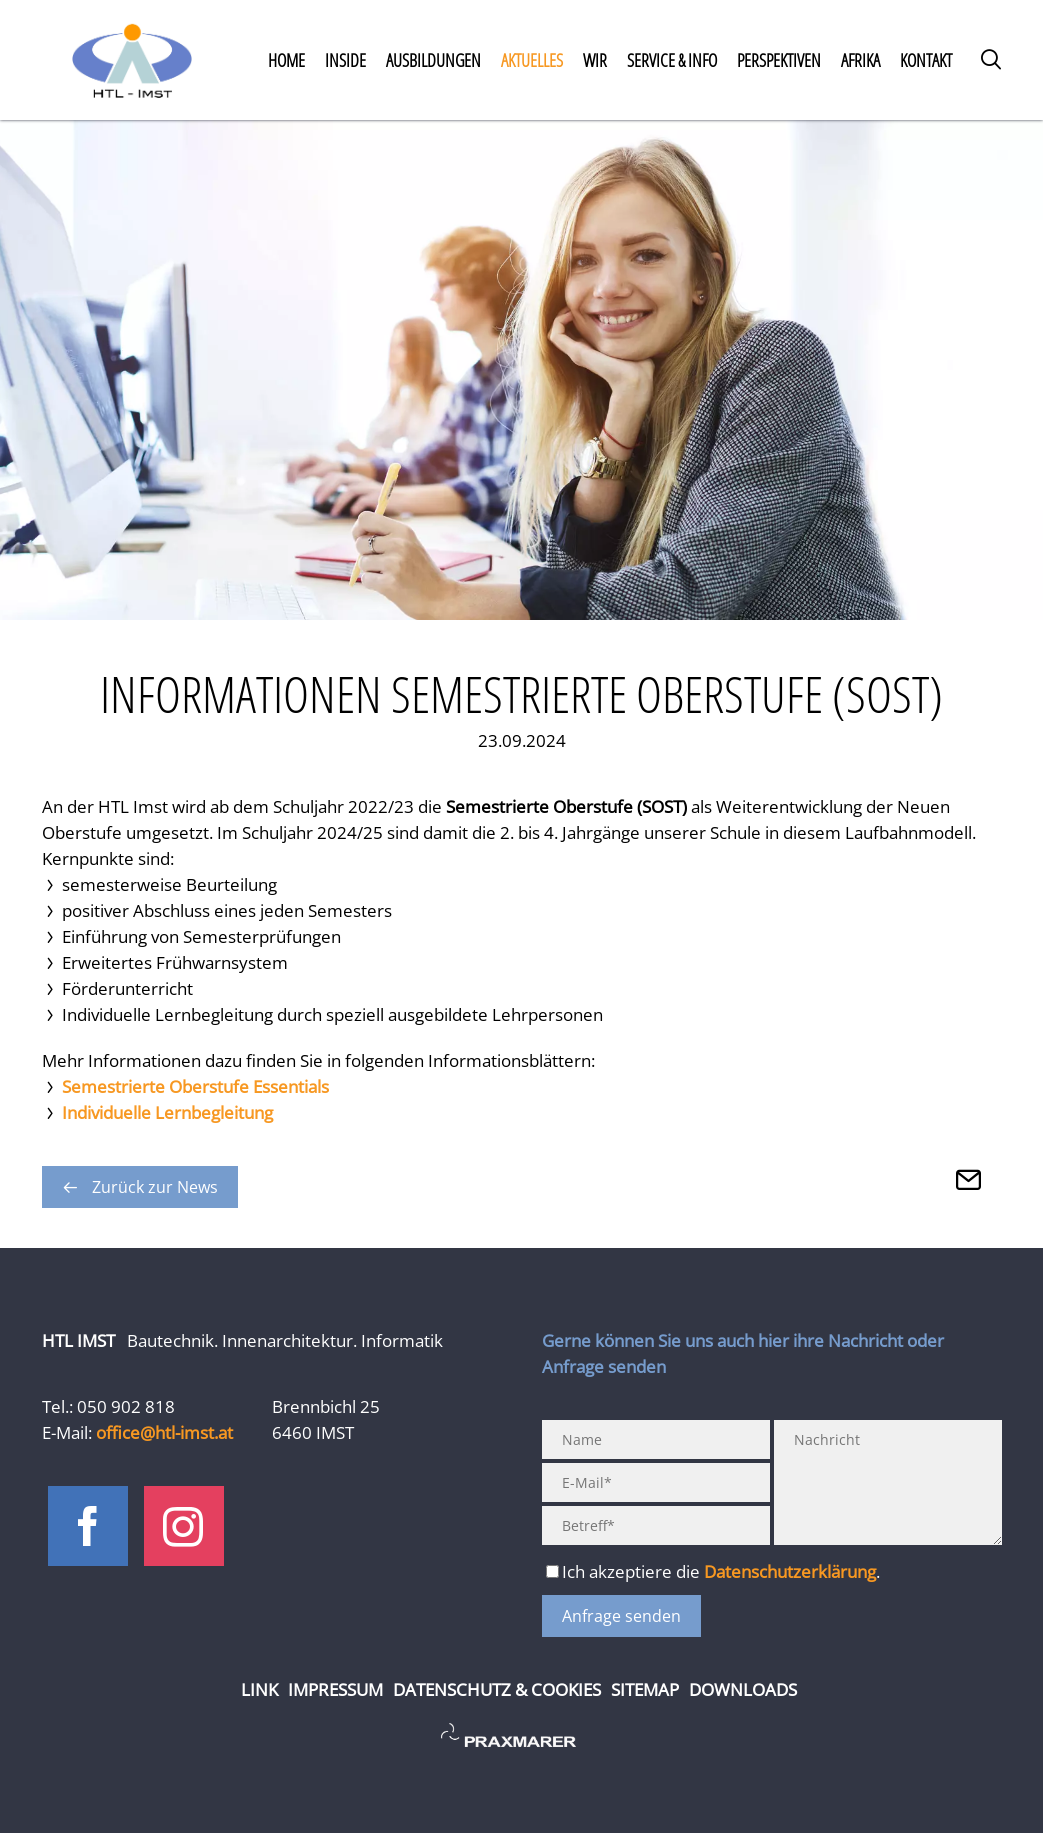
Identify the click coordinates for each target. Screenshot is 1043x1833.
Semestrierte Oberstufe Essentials (195, 1086)
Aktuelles (532, 60)
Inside (345, 60)
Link (259, 1689)
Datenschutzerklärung (790, 1571)
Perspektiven (779, 60)
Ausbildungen (433, 60)
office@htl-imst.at (164, 1432)
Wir (595, 60)
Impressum (335, 1689)
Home (286, 60)
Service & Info (672, 60)
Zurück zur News (155, 1187)
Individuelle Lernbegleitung (167, 1112)
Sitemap (645, 1689)
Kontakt (926, 60)
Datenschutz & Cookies (497, 1689)
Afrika (860, 60)
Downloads (743, 1689)
